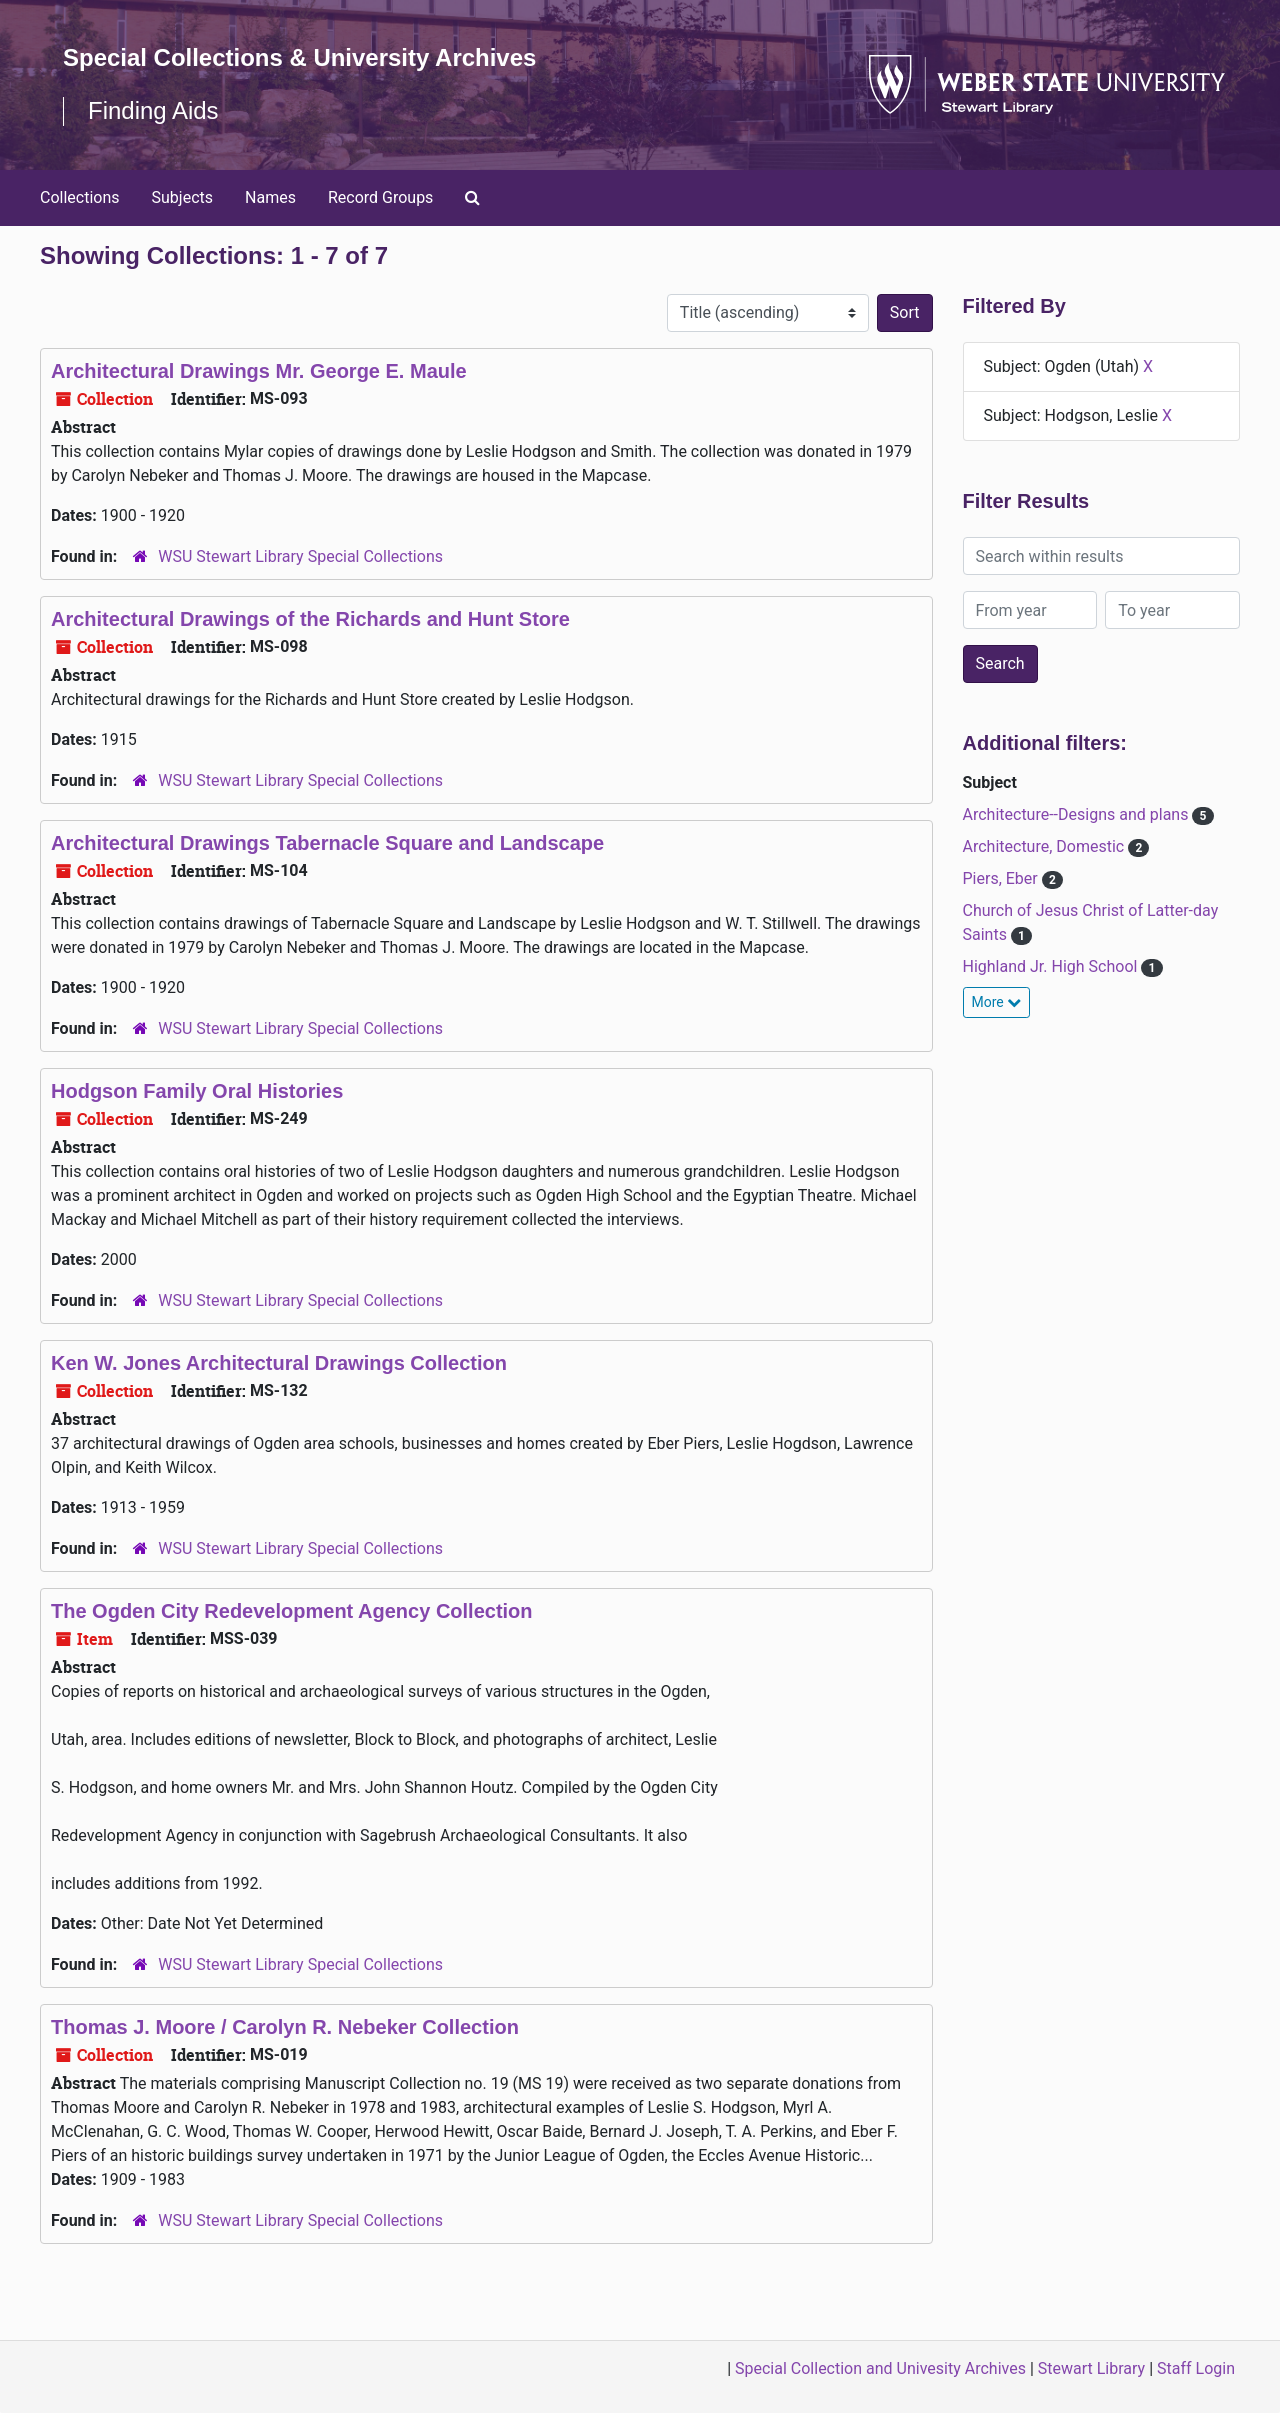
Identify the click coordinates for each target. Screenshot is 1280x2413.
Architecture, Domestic (1046, 846)
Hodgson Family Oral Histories (197, 1091)
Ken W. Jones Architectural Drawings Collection (279, 1363)
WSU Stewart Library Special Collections (300, 556)
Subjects (182, 197)
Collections (80, 197)
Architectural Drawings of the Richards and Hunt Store (310, 619)
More (997, 1002)
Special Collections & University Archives (300, 57)
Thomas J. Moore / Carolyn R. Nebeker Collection (285, 2027)
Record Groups (380, 197)
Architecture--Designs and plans (1078, 814)
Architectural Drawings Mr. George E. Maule (259, 371)
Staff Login (1196, 2368)
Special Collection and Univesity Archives (880, 2368)
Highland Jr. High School (1052, 966)
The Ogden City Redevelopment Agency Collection (292, 1611)
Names (270, 197)
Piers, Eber (1002, 878)
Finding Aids (153, 110)
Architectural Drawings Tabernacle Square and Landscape (327, 843)
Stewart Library (1091, 2368)
